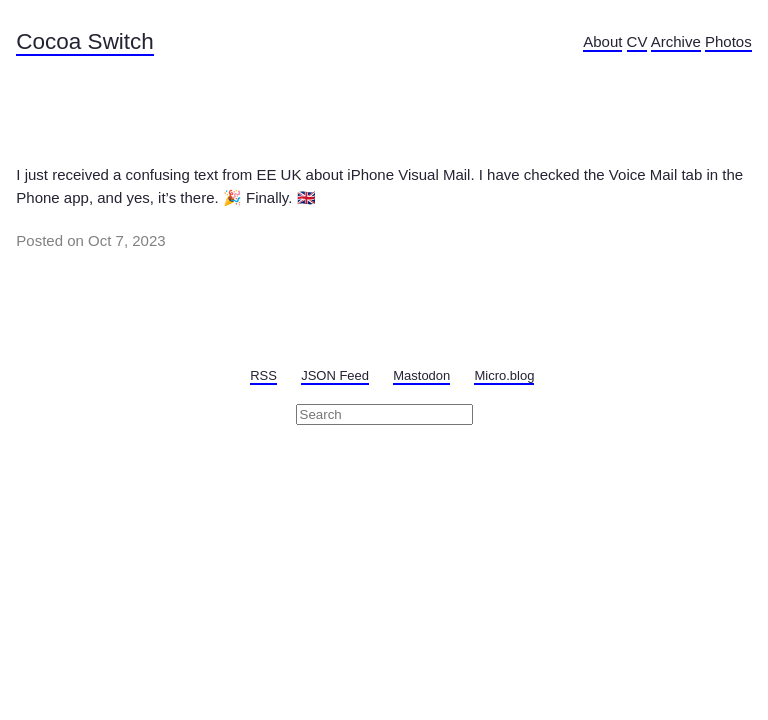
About (602, 41)
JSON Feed (335, 375)
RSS (263, 375)
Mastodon (421, 375)
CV (637, 41)
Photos (728, 41)
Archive (676, 41)
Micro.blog (504, 375)
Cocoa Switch (85, 41)
